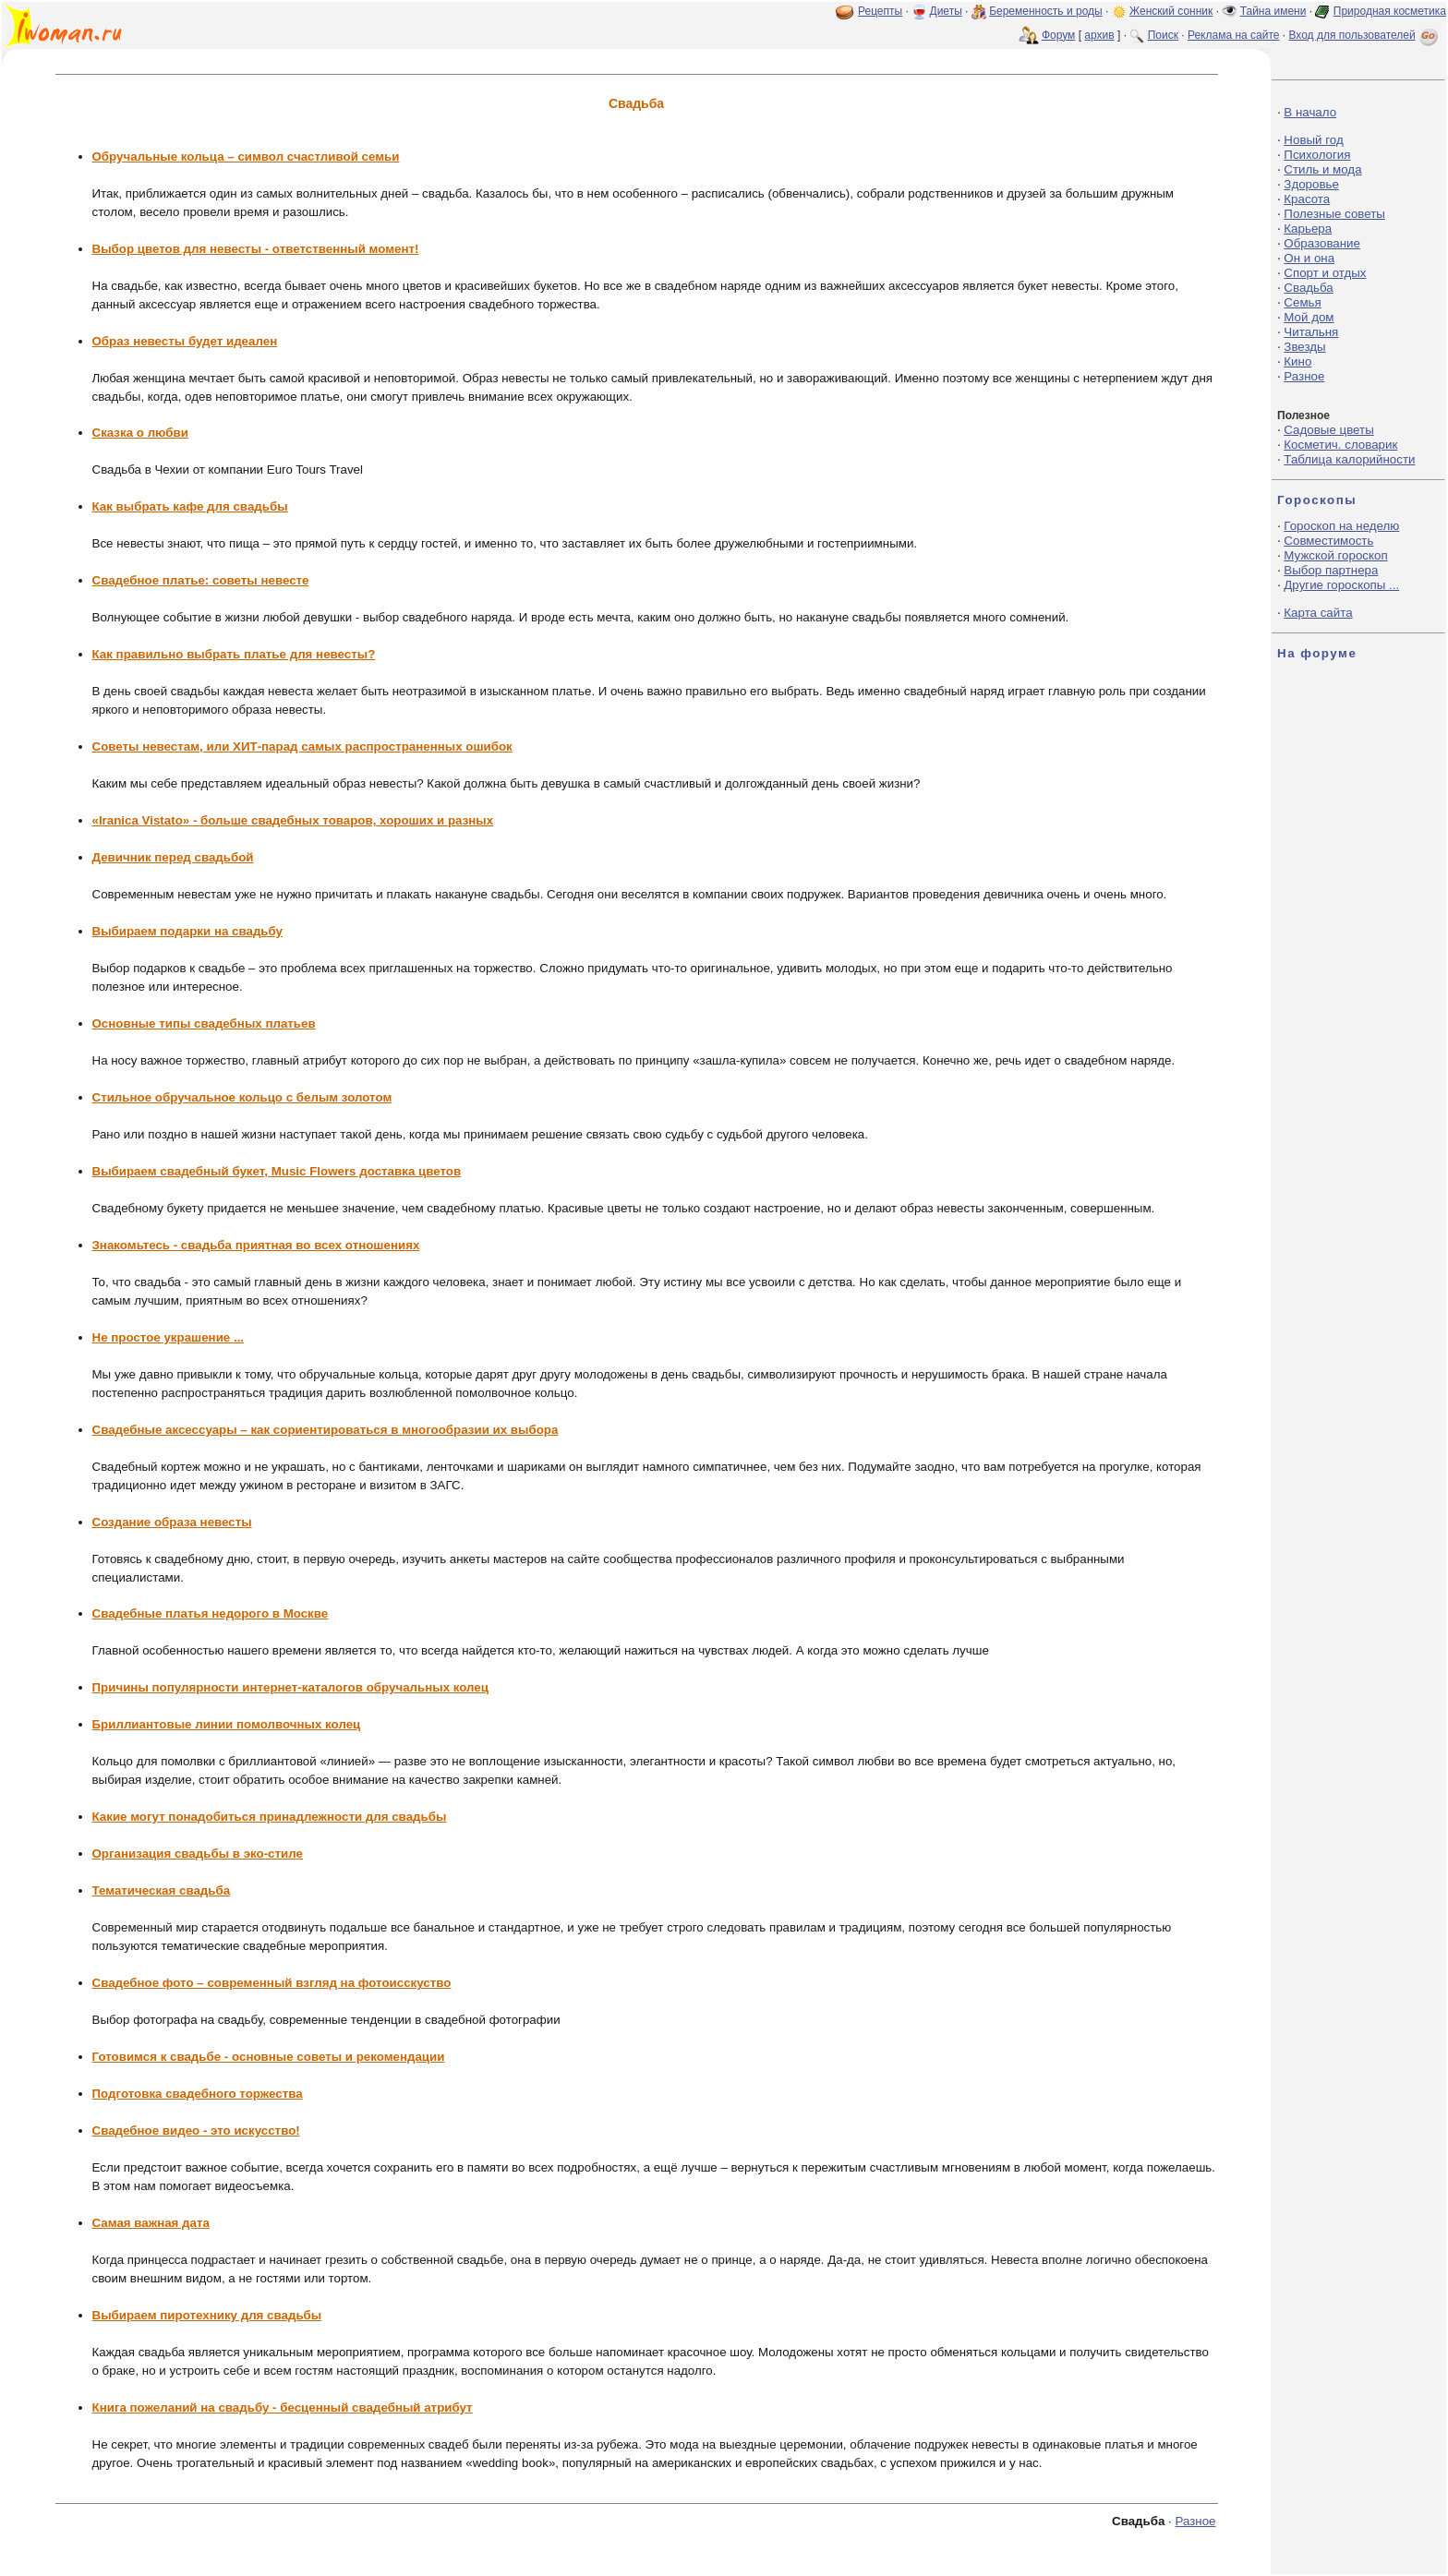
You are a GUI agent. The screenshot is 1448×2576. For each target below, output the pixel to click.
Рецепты (880, 11)
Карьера (1308, 228)
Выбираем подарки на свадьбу (188, 931)
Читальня (1311, 332)
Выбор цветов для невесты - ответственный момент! (255, 249)
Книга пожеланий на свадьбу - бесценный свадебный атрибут (282, 2407)
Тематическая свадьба (161, 1890)
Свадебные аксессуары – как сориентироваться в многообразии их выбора (325, 1430)
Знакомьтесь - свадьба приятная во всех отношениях (256, 1245)
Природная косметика (1389, 11)
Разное (1195, 2521)
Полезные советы (1334, 214)
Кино (1297, 361)
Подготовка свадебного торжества (197, 2094)
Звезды (1304, 347)
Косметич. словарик (1340, 444)
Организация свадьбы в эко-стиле (197, 1853)
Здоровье (1311, 184)
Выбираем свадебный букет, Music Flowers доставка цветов (277, 1171)
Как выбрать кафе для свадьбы (190, 506)
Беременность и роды (1046, 11)
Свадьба (1308, 288)
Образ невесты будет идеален (185, 341)
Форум (1058, 35)
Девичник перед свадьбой (173, 857)
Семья (1302, 302)
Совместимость (1328, 541)
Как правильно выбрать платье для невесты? (234, 654)
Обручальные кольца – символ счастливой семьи (246, 156)
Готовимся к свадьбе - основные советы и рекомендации (268, 2057)
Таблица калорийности (1349, 459)
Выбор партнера (1331, 570)
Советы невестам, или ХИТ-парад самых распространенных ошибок (302, 746)
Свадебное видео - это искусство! (196, 2130)
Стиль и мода (1322, 169)
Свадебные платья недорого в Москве (210, 1613)
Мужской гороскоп (1335, 555)
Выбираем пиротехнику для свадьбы (207, 2315)
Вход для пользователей (1365, 35)
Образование (1322, 243)
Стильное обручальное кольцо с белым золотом (242, 1097)
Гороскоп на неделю (1341, 526)
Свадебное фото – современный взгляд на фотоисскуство (272, 1983)
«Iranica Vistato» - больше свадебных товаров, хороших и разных (293, 820)
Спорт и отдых (1325, 273)
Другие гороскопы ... (1341, 585)
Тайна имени (1273, 11)
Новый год (1313, 140)
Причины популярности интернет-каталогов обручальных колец (290, 1687)
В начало (1310, 112)
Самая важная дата (151, 2223)
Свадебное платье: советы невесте (200, 580)
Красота (1307, 199)
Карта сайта (1318, 613)
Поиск (1163, 35)
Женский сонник (1171, 11)
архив (1099, 35)
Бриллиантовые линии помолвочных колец (226, 1724)
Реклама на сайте (1234, 35)
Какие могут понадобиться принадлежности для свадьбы (269, 1817)
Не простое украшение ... (168, 1337)
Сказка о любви (140, 432)
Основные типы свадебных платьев (204, 1023)
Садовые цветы (1328, 430)
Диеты (946, 11)
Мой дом (1308, 317)
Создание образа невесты (172, 1522)
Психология (1317, 155)
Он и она (1309, 258)
